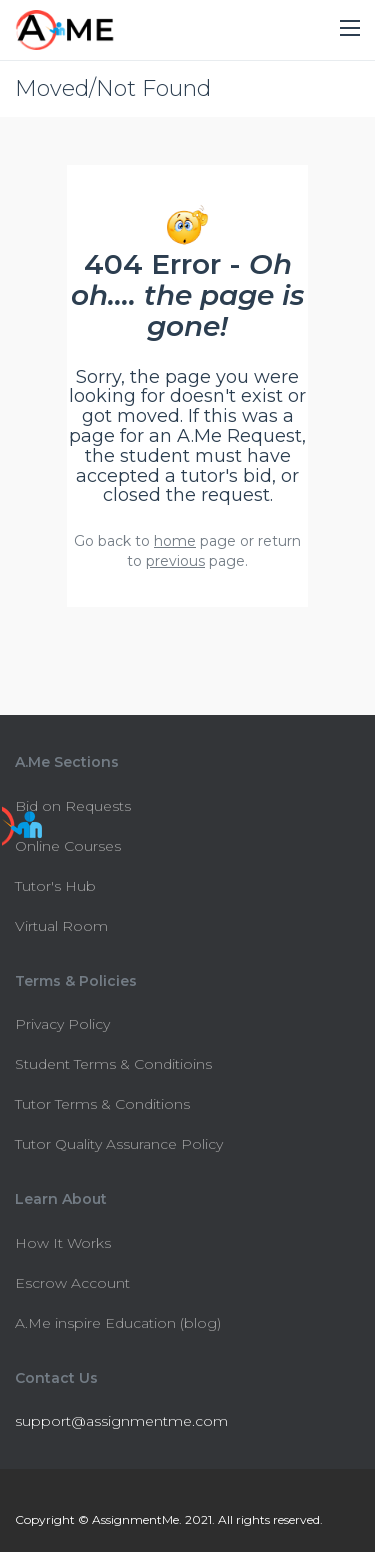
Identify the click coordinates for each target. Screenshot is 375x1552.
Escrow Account (72, 1283)
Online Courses (68, 846)
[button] (350, 29)
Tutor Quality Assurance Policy (119, 1144)
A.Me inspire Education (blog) (118, 1323)
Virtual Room (61, 926)
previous (175, 561)
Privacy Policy (62, 1024)
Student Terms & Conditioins (113, 1064)
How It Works (63, 1243)
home (175, 541)
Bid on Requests (73, 806)
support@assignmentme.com (121, 1421)
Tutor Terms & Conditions (102, 1104)
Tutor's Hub (55, 886)
